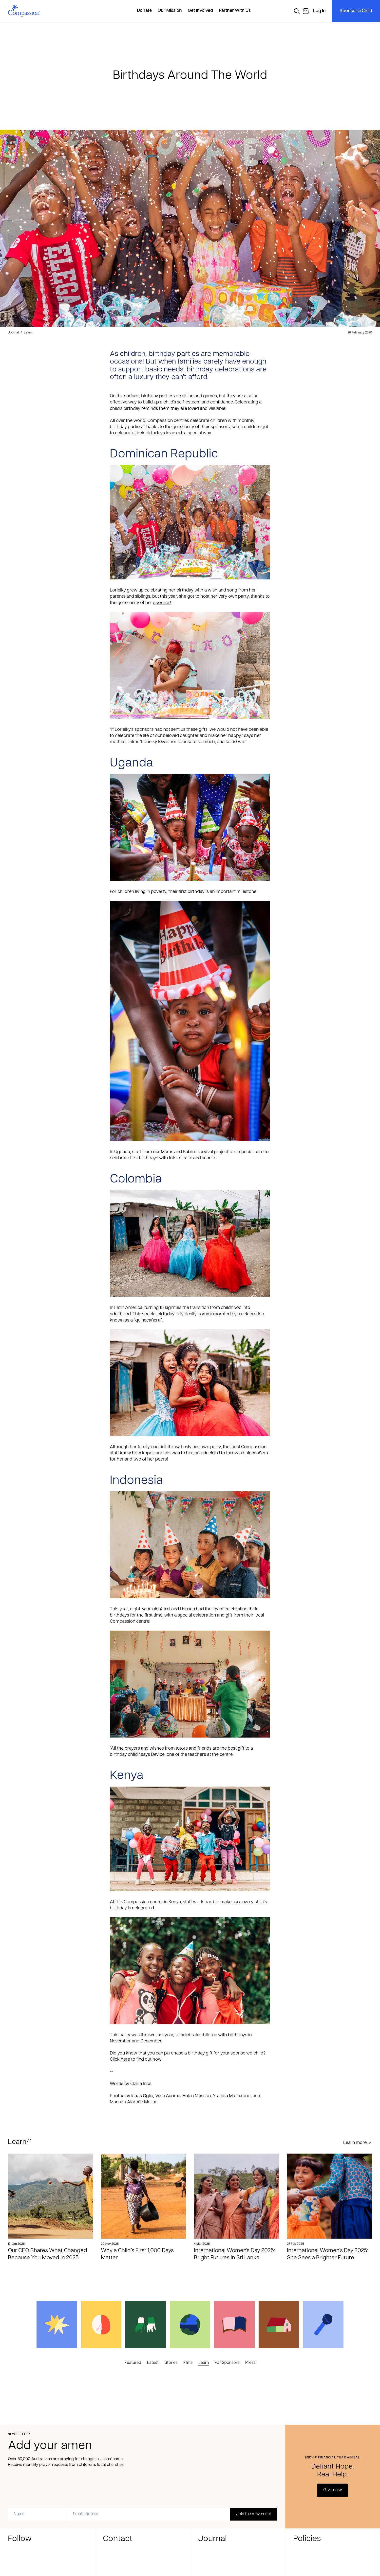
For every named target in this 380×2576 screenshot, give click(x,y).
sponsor (161, 603)
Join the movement (253, 2514)
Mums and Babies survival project (194, 1152)
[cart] (305, 11)
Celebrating (246, 402)
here (125, 2059)
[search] (296, 11)
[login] (319, 11)
